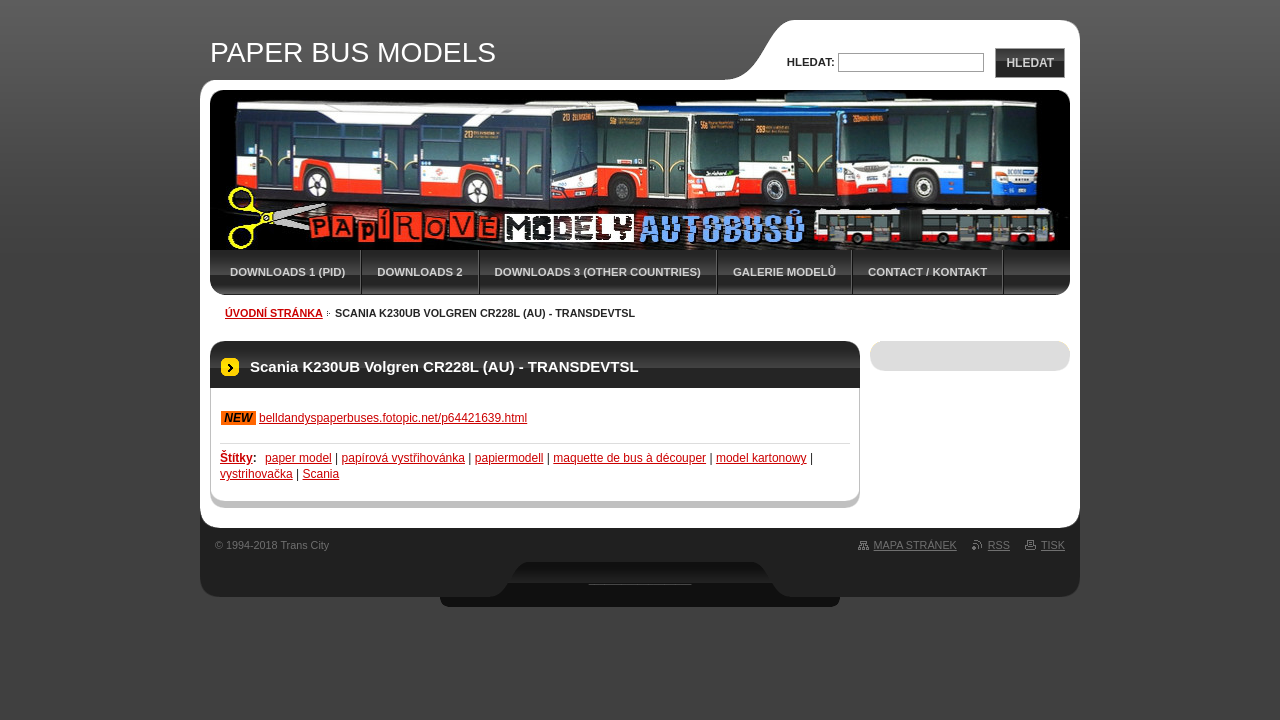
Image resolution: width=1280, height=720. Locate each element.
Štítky (236, 458)
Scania (321, 474)
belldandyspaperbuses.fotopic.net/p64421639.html (393, 418)
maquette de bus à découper (629, 458)
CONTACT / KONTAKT (927, 272)
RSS (999, 545)
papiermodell (509, 458)
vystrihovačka (256, 474)
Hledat (1030, 63)
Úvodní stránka (274, 313)
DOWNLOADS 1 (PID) (287, 272)
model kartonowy (761, 458)
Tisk (1053, 545)
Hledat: (811, 62)
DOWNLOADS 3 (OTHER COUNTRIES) (598, 272)
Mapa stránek (915, 545)
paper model (298, 458)
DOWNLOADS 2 (419, 272)
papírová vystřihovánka (403, 458)
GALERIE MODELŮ (784, 272)
